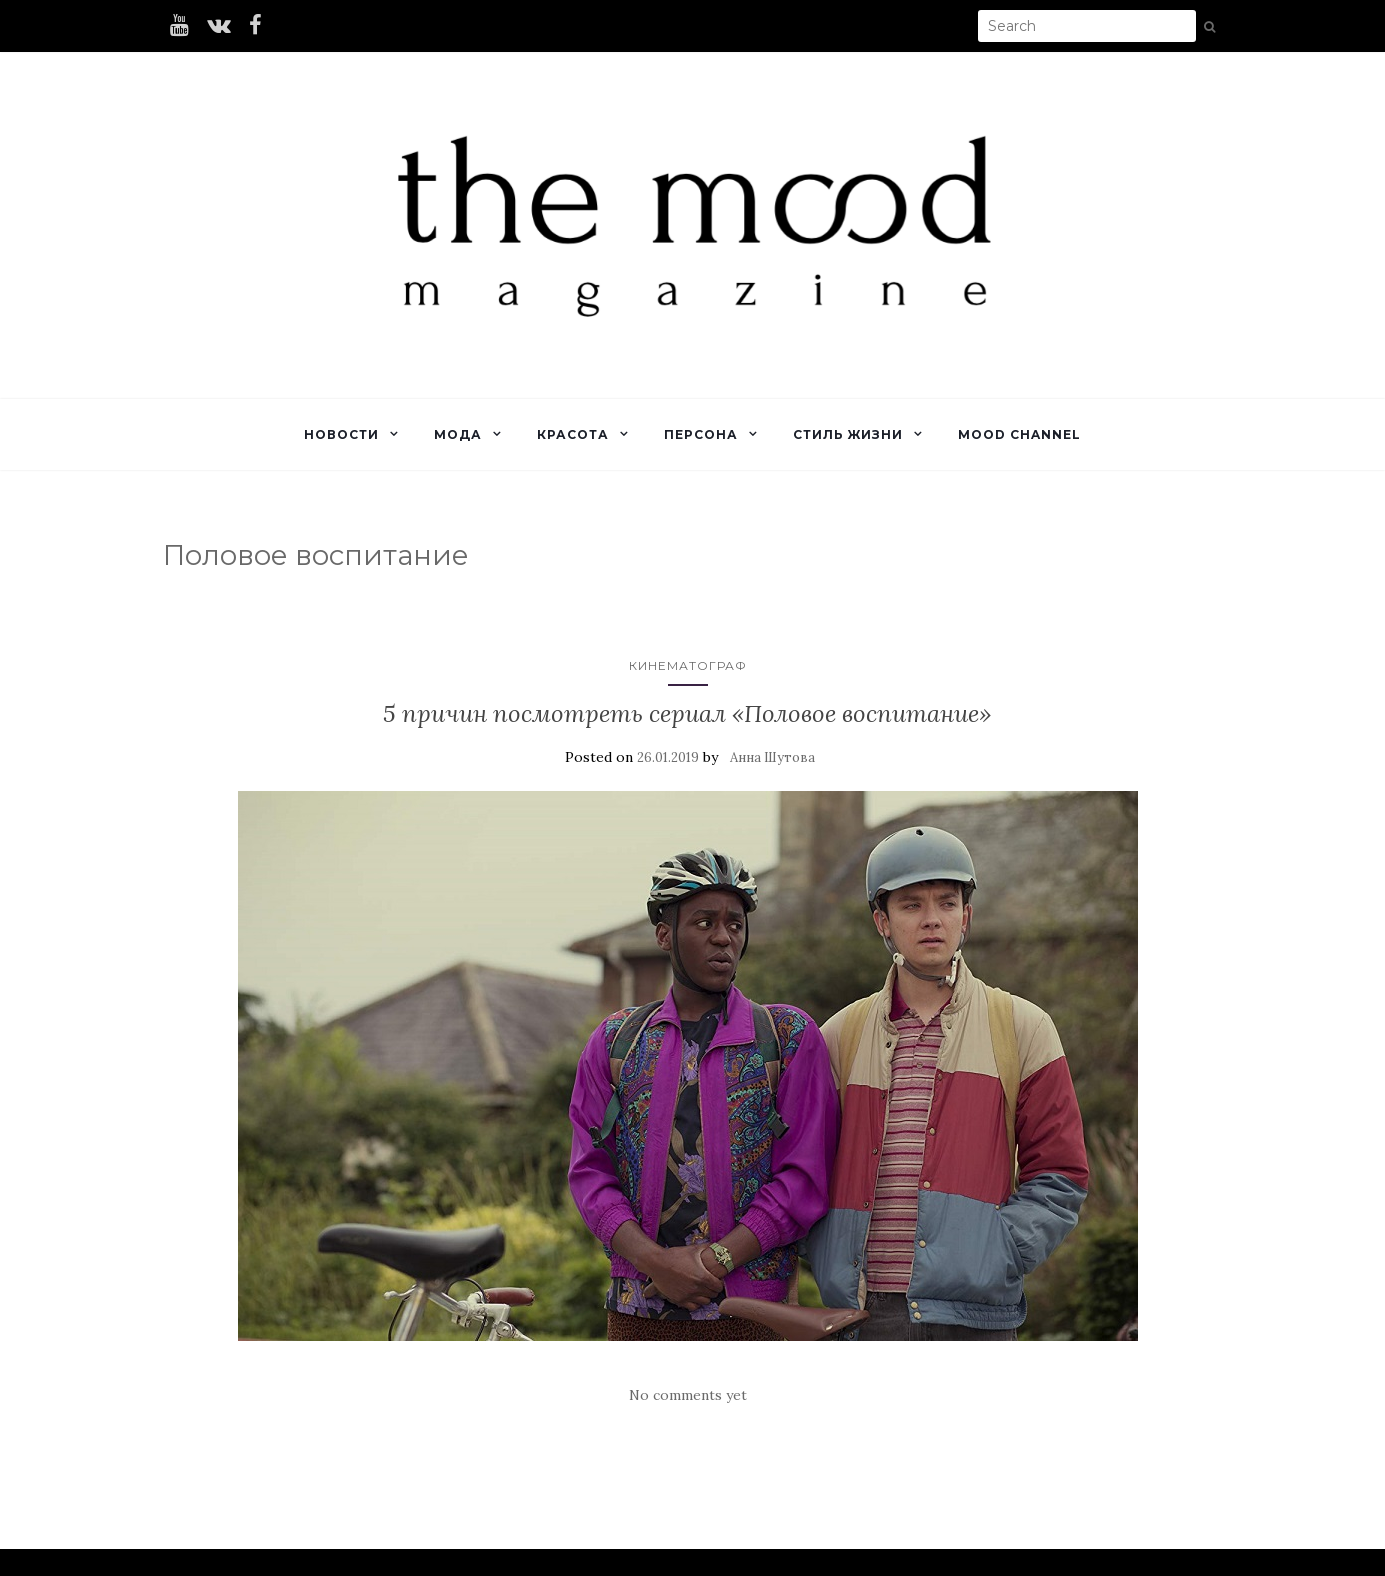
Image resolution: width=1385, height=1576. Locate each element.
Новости (341, 434)
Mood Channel (1019, 434)
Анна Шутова (772, 757)
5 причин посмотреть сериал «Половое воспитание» (687, 713)
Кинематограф (688, 665)
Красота (573, 434)
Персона (701, 434)
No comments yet (688, 1395)
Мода (458, 434)
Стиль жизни (848, 434)
